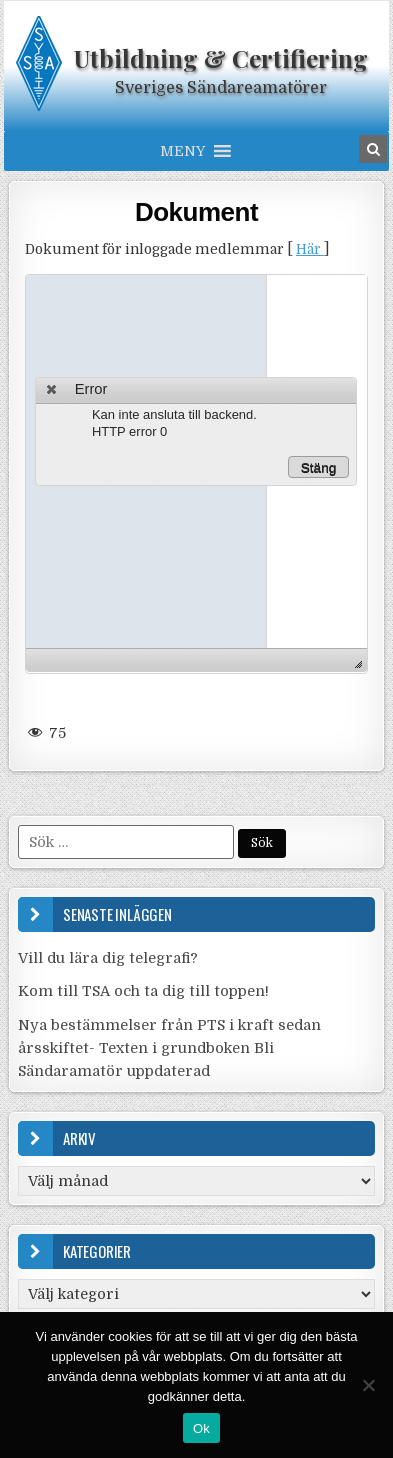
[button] (182, 151)
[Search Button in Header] (373, 149)
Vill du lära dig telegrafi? (108, 958)
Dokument (196, 212)
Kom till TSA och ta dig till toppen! (143, 991)
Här (310, 249)
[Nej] (368, 1385)
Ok (201, 1428)
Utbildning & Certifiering (221, 58)
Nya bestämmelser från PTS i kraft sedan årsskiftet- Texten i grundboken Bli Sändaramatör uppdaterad (169, 1048)
